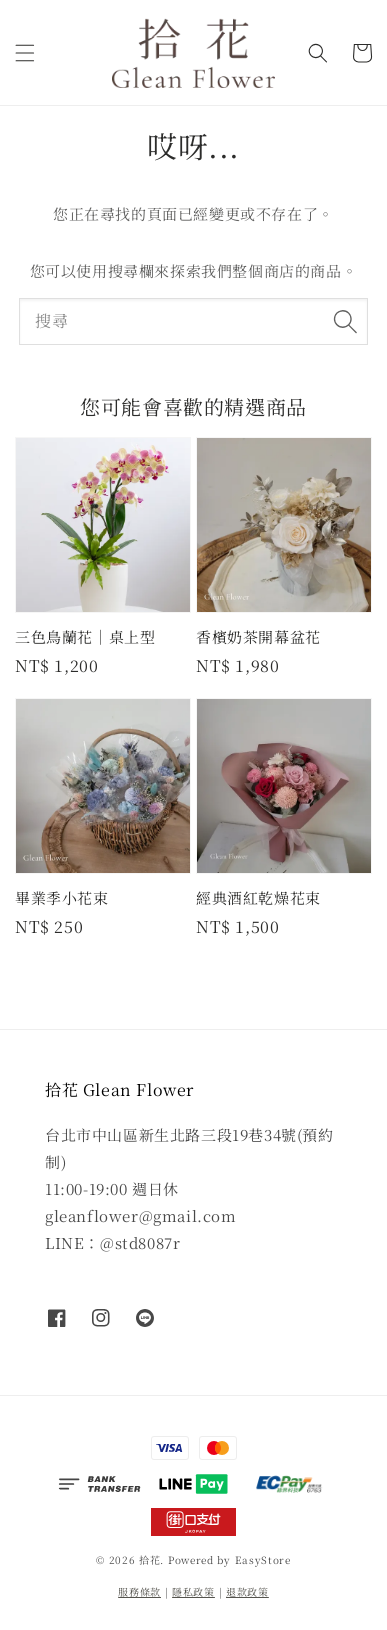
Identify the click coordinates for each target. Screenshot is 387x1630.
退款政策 (247, 1591)
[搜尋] (345, 321)
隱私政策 (193, 1591)
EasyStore (263, 1559)
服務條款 (139, 1591)
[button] (25, 53)
